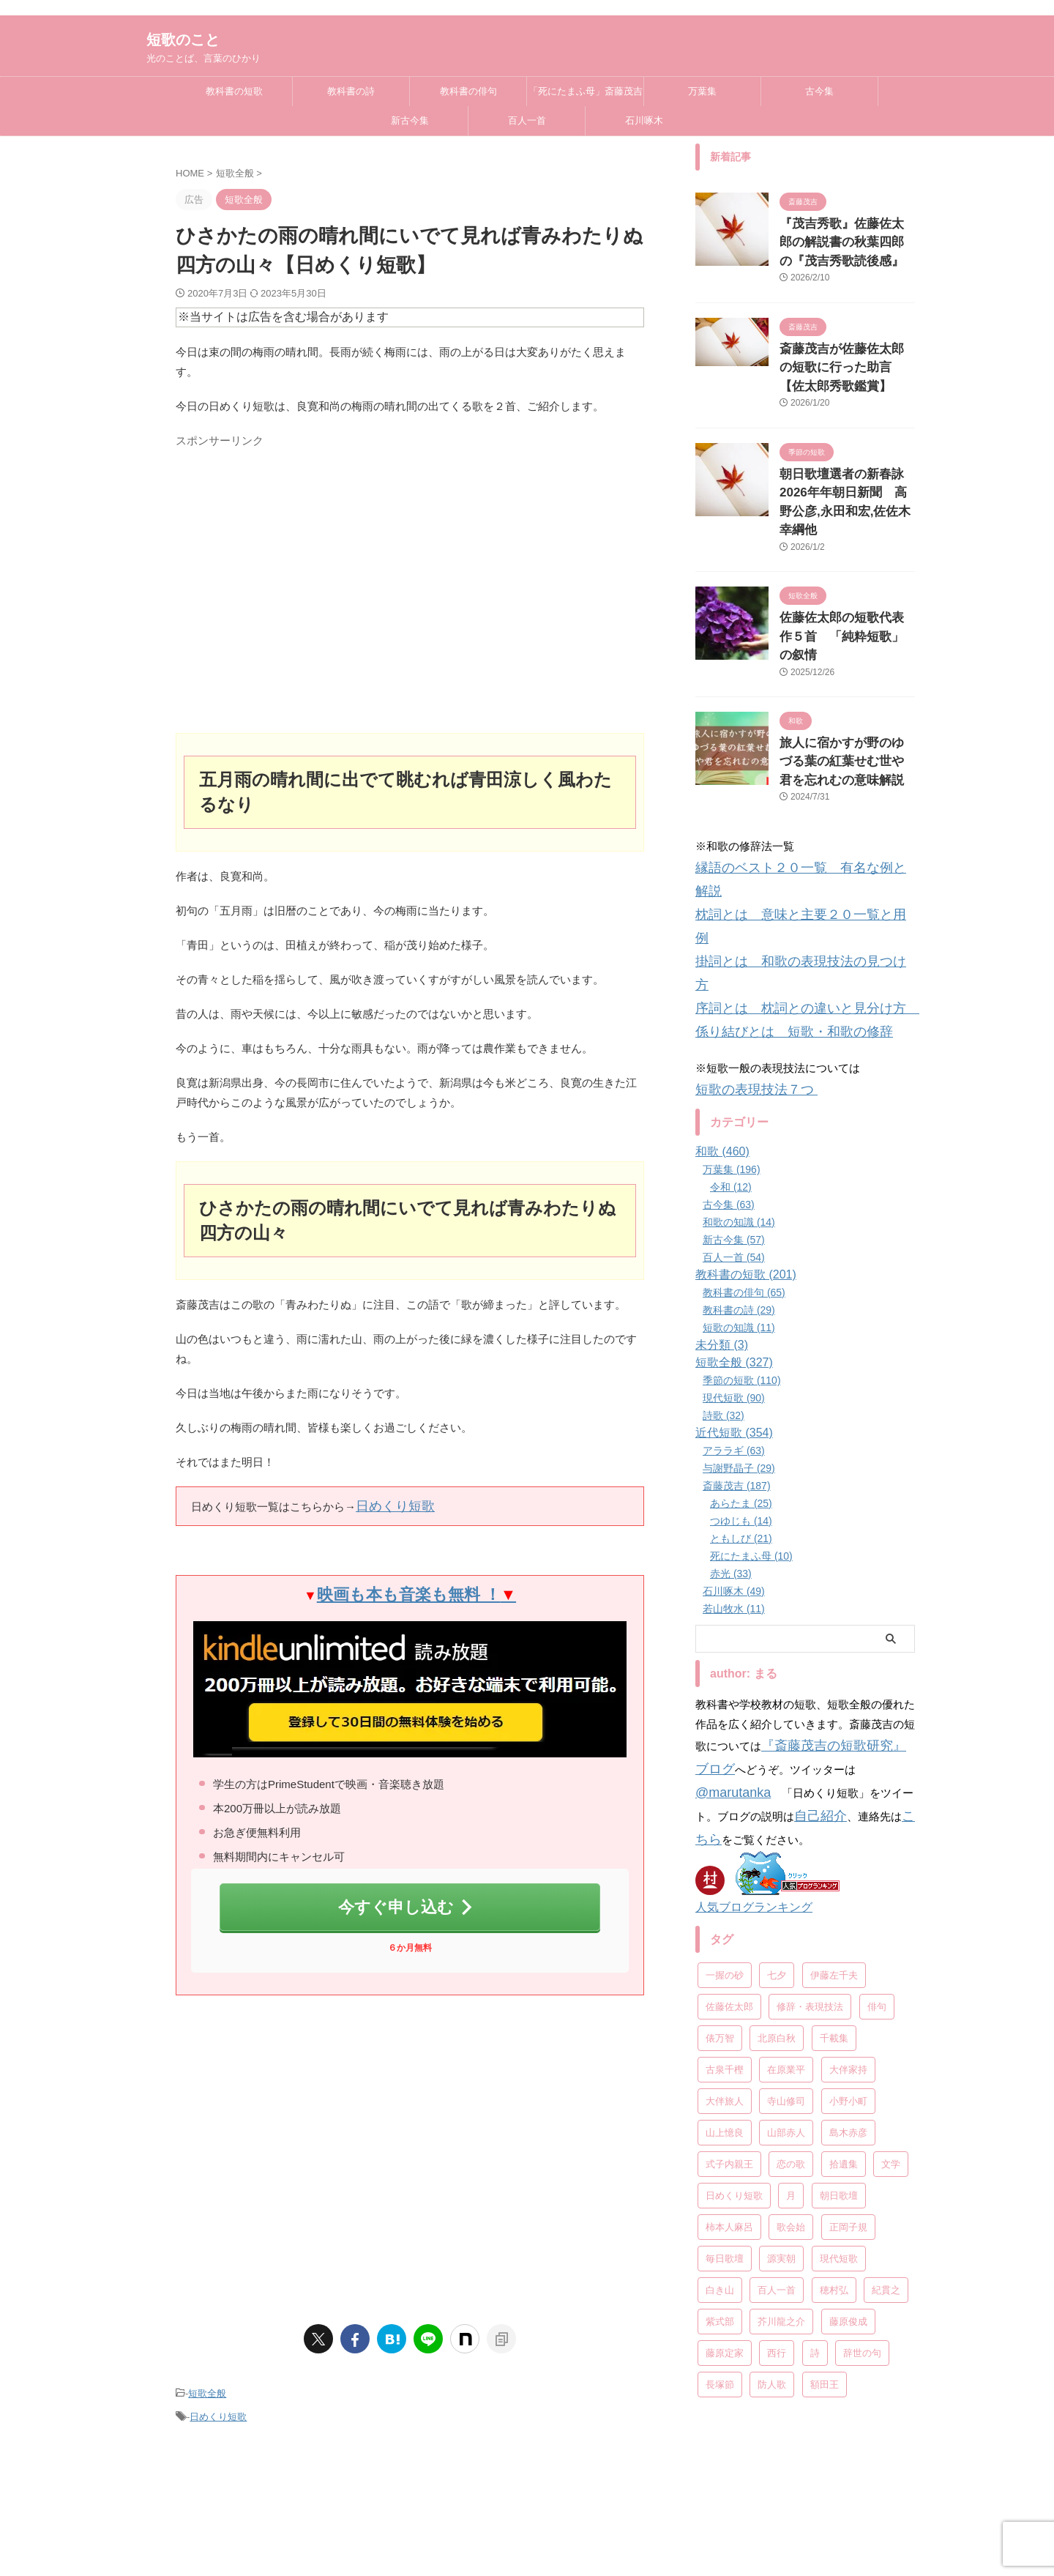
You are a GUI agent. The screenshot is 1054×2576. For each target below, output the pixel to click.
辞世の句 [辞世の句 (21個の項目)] (862, 2152)
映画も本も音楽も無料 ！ (416, 1589)
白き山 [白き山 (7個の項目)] (720, 2089)
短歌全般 (207, 2377)
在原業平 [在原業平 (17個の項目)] (786, 1869)
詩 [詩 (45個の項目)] (815, 2152)
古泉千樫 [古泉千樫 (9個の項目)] (725, 1869)
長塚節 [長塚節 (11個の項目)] (720, 2183)
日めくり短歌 (389, 1504)
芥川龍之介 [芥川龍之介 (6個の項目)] (781, 2120)
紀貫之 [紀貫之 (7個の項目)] (886, 2089)
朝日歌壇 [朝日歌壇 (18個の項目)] (839, 1994)
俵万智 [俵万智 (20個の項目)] (720, 1837)
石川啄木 (644, 120)
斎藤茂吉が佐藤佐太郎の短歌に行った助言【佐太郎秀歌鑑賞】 (846, 357)
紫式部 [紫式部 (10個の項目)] (720, 2120)
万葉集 (702, 91)
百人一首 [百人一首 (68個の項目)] (777, 2089)
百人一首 (527, 120)
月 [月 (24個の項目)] (791, 1994)
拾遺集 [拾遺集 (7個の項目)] (843, 1963)
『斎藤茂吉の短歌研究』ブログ (838, 1584)
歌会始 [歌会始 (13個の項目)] (791, 2026)
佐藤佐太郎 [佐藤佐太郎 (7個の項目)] (729, 1806)
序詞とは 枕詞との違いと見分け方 (788, 858)
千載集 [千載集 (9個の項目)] (834, 1837)
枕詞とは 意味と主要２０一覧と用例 (788, 818)
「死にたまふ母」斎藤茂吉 (585, 91)
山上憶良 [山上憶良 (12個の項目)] (725, 1932)
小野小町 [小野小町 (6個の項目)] (848, 1900)
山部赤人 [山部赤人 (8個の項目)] (786, 1932)
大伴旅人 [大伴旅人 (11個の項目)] (725, 1900)
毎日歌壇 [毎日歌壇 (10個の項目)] (725, 2057)
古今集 (819, 91)
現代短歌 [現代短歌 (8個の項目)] (839, 2057)
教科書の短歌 (234, 91)
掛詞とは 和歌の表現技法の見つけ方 (788, 838)
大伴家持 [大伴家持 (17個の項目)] (848, 1869)
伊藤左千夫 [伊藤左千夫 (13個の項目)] (834, 1774)
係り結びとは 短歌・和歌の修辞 (777, 877)
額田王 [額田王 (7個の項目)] (824, 2183)
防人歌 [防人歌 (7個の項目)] (772, 2183)
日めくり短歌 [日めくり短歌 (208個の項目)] (734, 1994)
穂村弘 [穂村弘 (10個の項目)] (834, 2089)
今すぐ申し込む (406, 1895)
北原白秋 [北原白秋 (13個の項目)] (777, 1837)
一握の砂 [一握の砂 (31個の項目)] (725, 1774)
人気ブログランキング (746, 1707)
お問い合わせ (718, 2495)
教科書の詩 (351, 91)
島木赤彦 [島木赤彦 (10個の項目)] (848, 1932)
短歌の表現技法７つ (746, 932)
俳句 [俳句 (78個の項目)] (876, 1806)
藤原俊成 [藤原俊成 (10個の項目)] (848, 2120)
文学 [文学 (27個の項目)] (890, 1963)
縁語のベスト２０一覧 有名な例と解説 (794, 798)
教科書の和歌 (407, 2495)
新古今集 (410, 120)
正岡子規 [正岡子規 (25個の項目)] (848, 2026)
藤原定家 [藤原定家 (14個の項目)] (725, 2152)
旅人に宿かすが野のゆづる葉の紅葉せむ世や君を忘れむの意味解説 (846, 698)
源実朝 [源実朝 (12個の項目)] (781, 2057)
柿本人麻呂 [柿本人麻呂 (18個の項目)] (729, 2026)
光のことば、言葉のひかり (527, 2548)
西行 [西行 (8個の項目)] (776, 2152)
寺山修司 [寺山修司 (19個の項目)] (786, 1900)
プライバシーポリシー (629, 2495)
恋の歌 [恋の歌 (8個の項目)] (791, 1963)
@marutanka (847, 1604)
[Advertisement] (410, 596)
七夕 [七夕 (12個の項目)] (776, 1774)
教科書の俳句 (468, 91)
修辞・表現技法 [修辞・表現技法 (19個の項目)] (810, 1806)
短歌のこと (183, 39)
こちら (799, 1643)
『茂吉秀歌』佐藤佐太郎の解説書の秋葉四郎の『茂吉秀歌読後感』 (846, 239)
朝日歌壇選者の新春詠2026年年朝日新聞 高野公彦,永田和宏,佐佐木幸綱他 (842, 476)
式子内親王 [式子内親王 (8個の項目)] (729, 1963)
